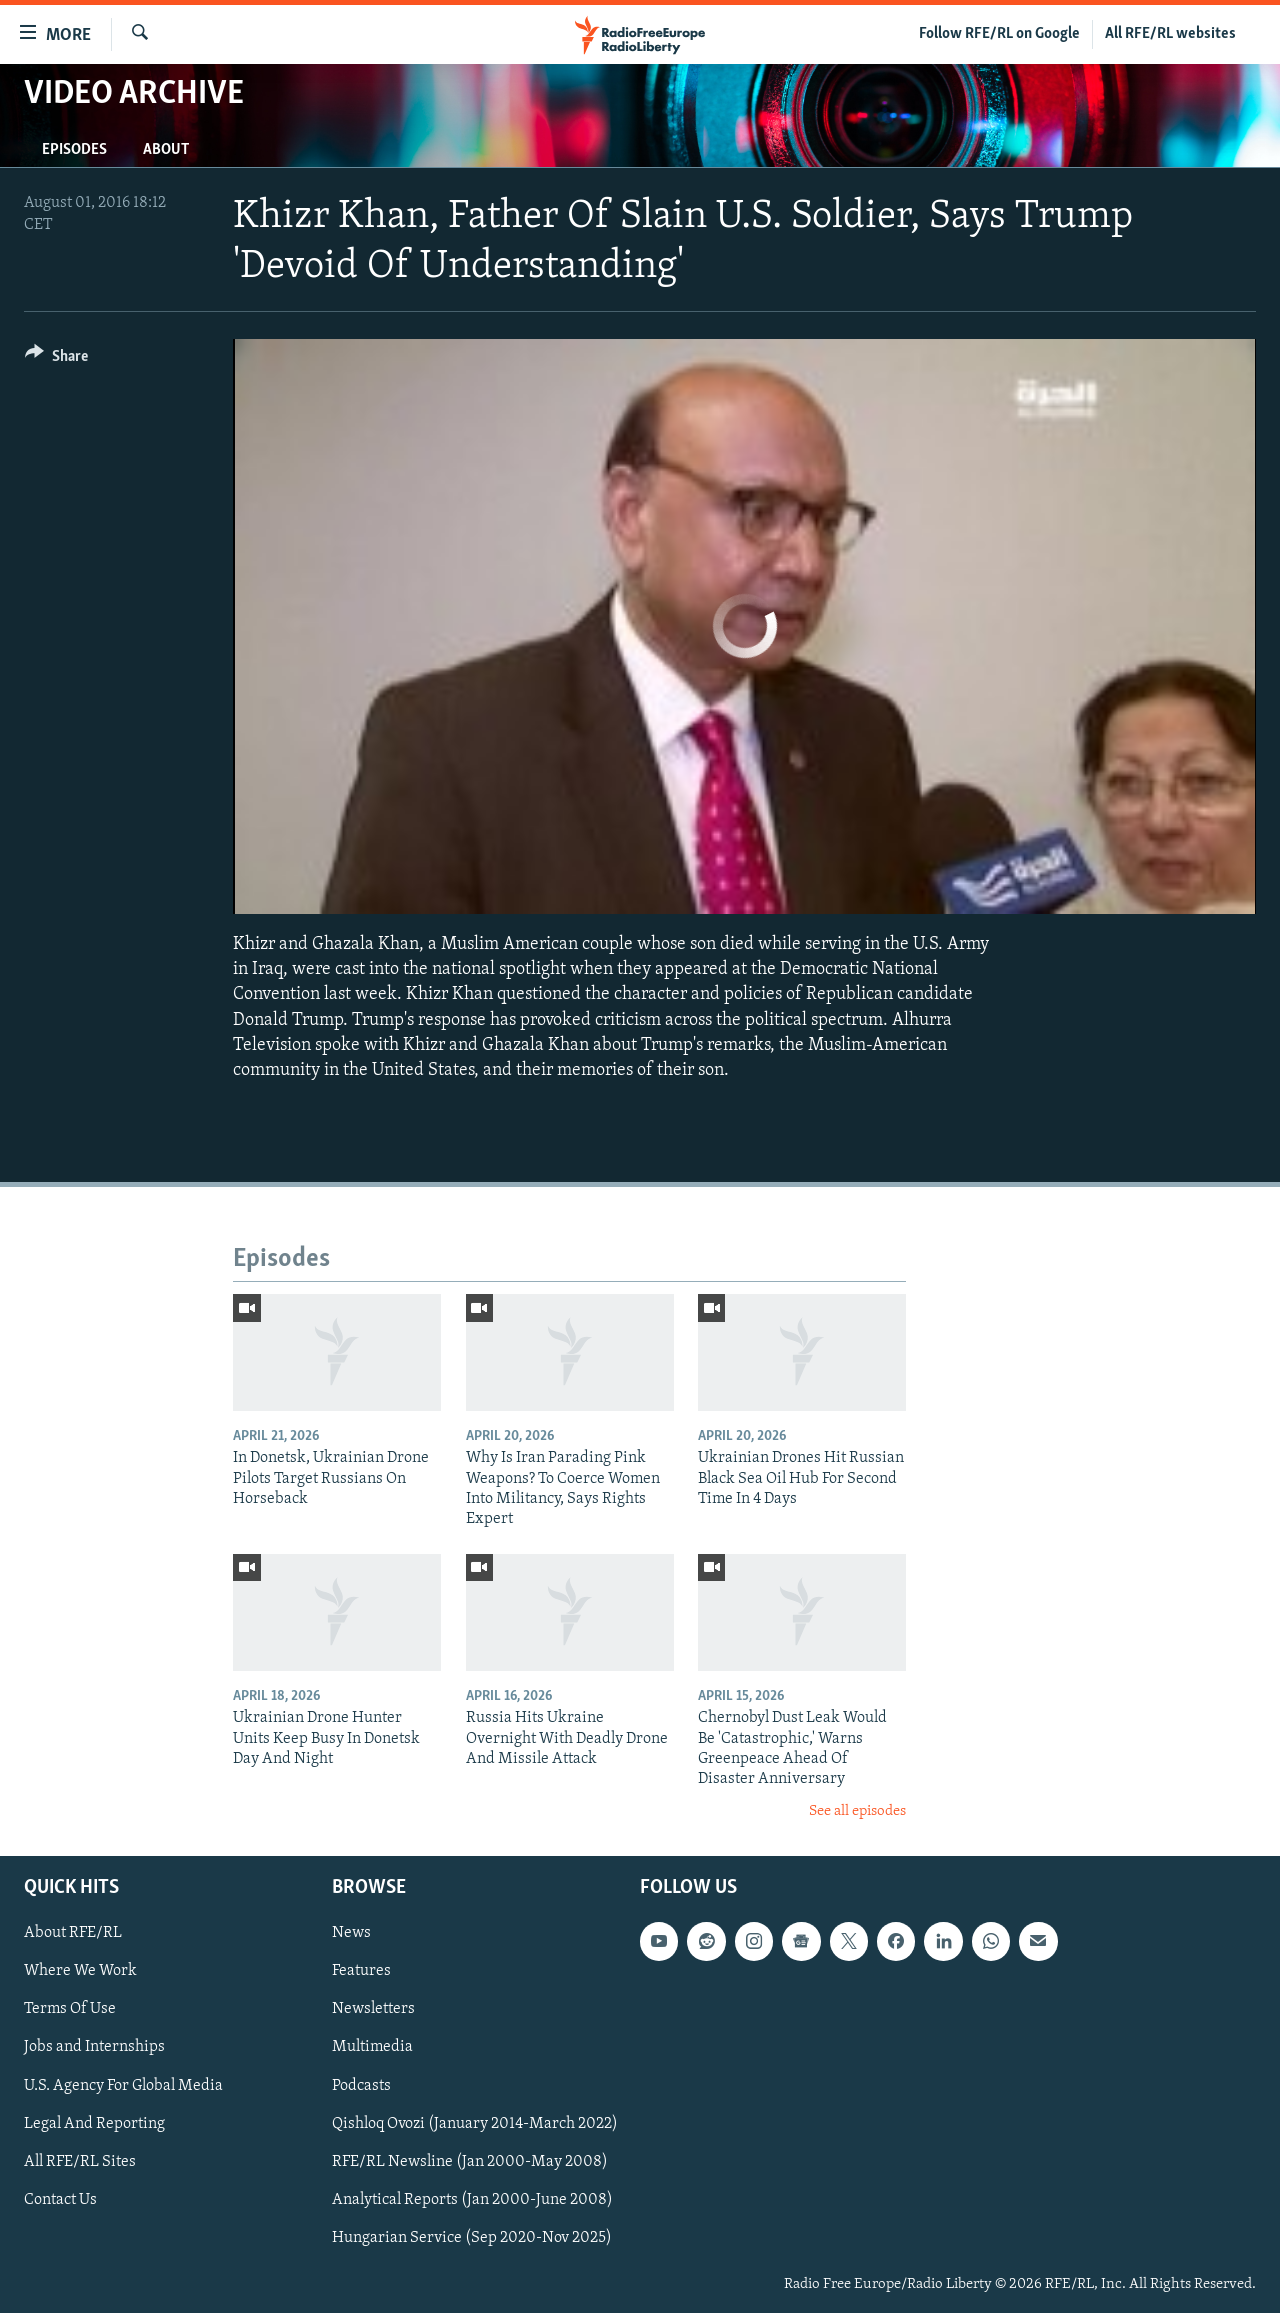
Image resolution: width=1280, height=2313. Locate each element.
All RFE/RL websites (1170, 34)
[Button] (56, 359)
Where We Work (80, 1972)
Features (361, 1972)
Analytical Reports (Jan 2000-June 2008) (472, 2200)
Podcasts (361, 2086)
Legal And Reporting (94, 2124)
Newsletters (373, 2010)
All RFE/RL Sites (80, 2162)
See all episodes (857, 1811)
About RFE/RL (73, 1933)
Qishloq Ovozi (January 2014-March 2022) (475, 2124)
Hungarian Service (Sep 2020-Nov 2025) (472, 2238)
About (166, 150)
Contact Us (60, 2200)
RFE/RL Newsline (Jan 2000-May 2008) (470, 2162)
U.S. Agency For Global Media (123, 2086)
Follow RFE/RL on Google (999, 34)
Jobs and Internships (94, 2048)
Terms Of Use (70, 2010)
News (351, 1933)
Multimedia (372, 2048)
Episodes (74, 150)
